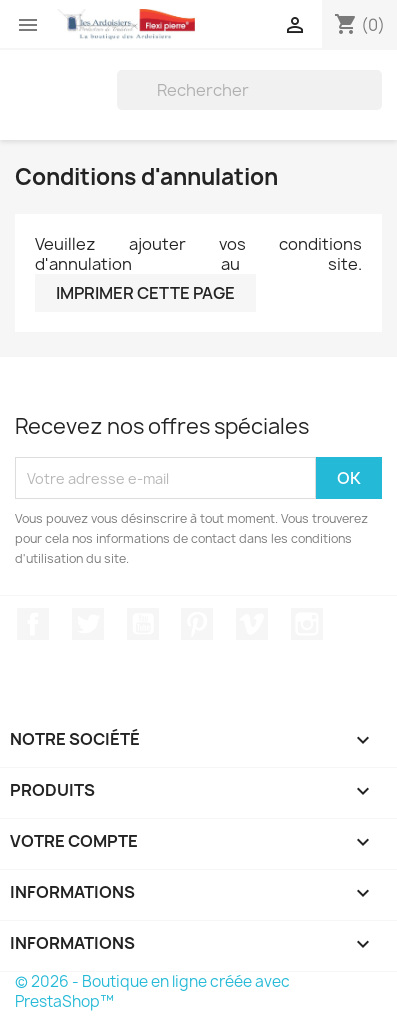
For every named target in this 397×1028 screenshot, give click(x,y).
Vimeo (252, 624)
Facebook (33, 624)
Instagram (307, 624)
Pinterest (197, 624)
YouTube (143, 624)
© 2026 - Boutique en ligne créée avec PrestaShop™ (152, 991)
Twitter (88, 624)
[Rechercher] (249, 90)
